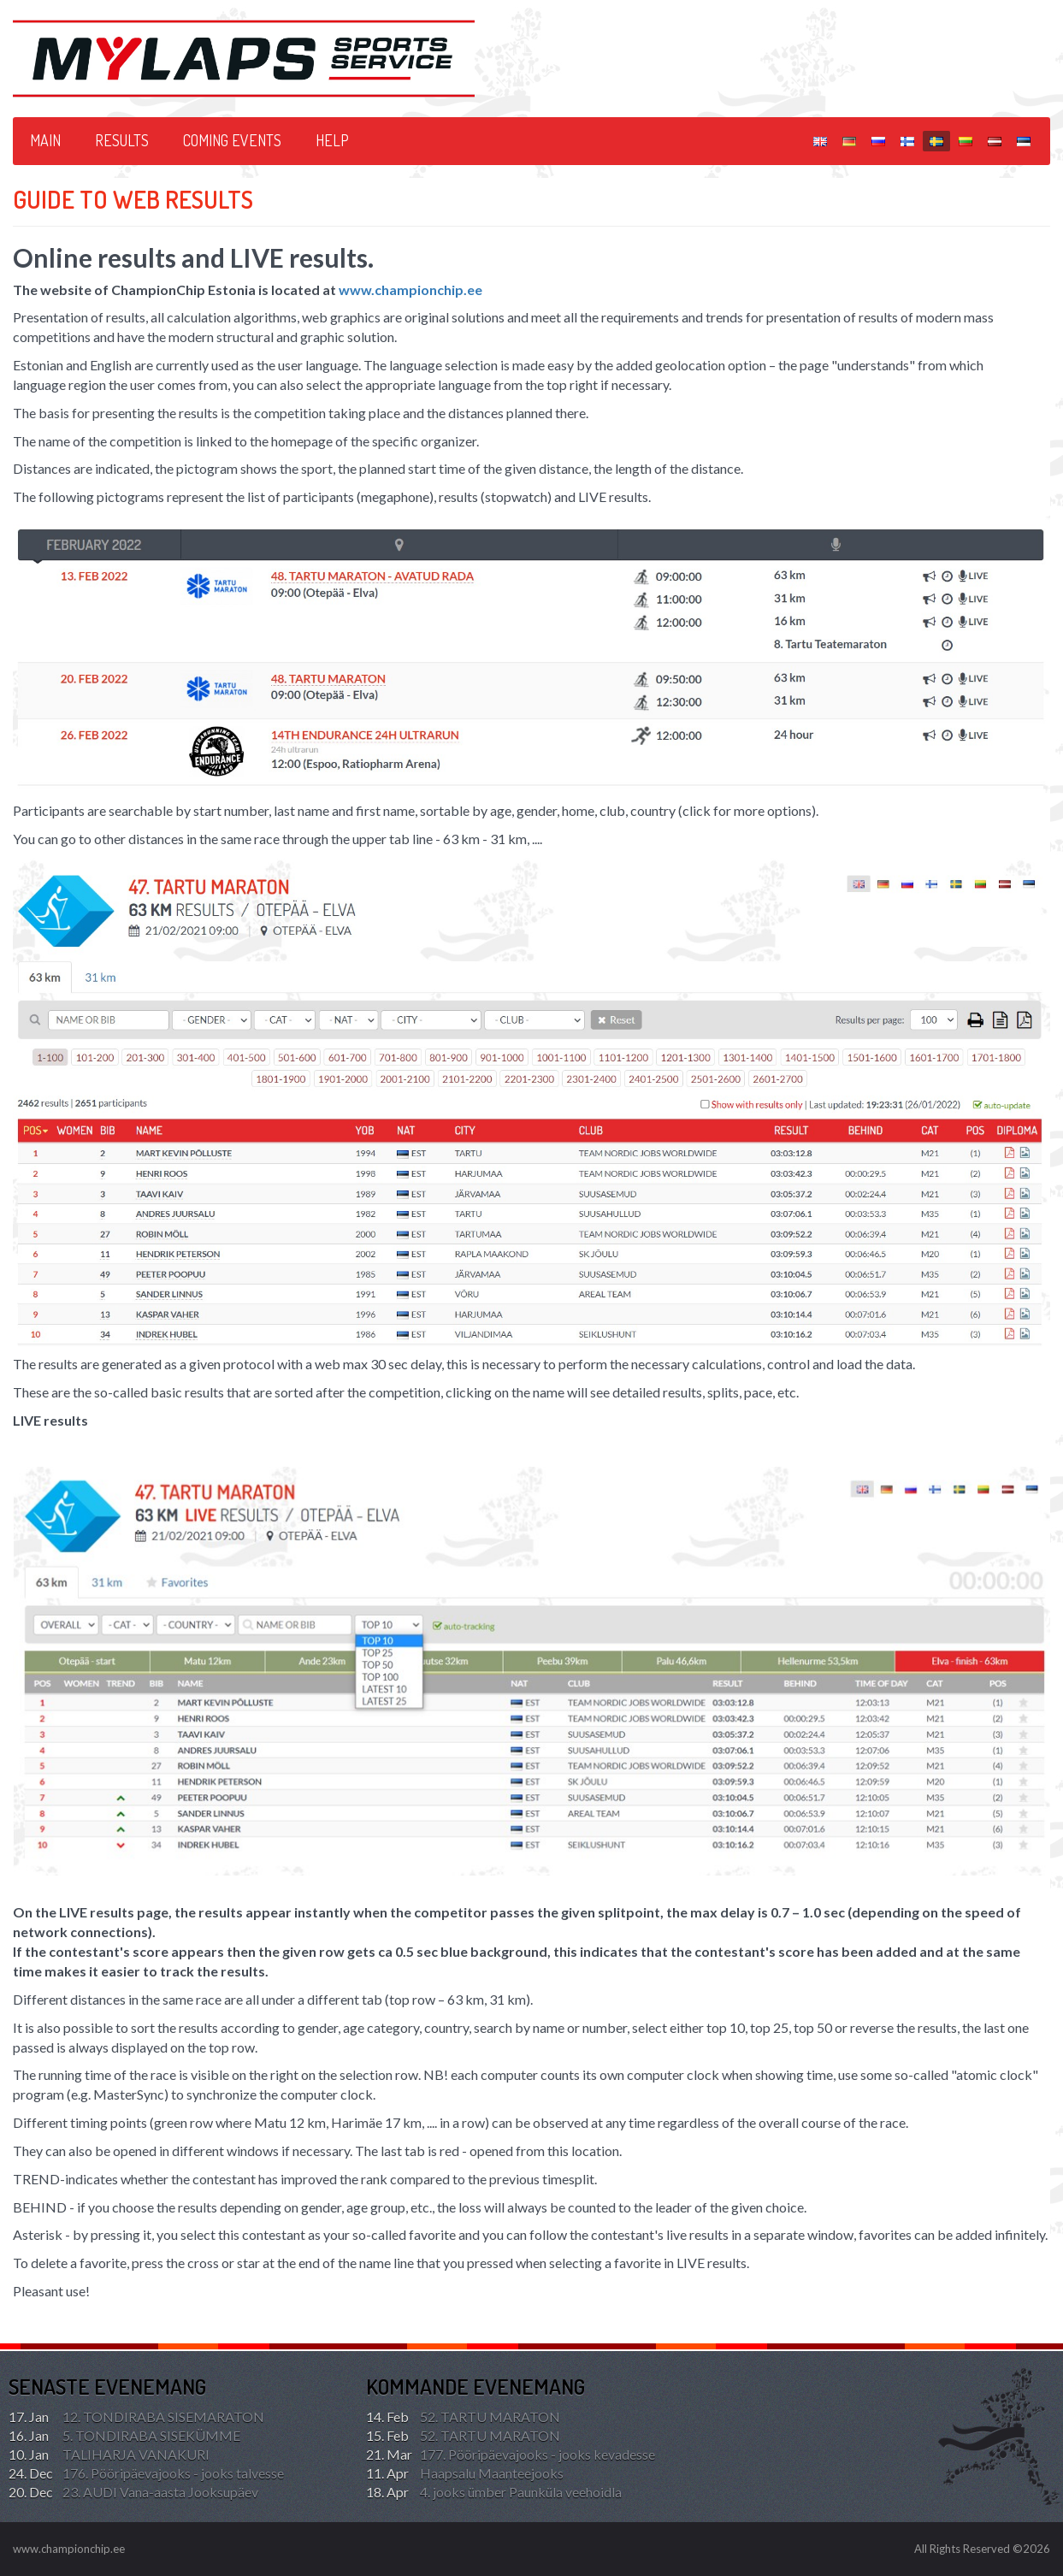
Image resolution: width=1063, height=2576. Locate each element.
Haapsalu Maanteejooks (465, 2473)
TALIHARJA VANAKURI (109, 2454)
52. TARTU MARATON (463, 2417)
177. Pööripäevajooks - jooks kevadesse (510, 2454)
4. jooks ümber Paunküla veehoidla (494, 2492)
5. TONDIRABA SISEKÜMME (124, 2435)
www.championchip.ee (410, 289)
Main (45, 140)
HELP (332, 140)
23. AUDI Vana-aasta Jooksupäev (133, 2492)
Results (122, 140)
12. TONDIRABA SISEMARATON (136, 2417)
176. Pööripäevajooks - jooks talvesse (146, 2473)
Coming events (232, 140)
